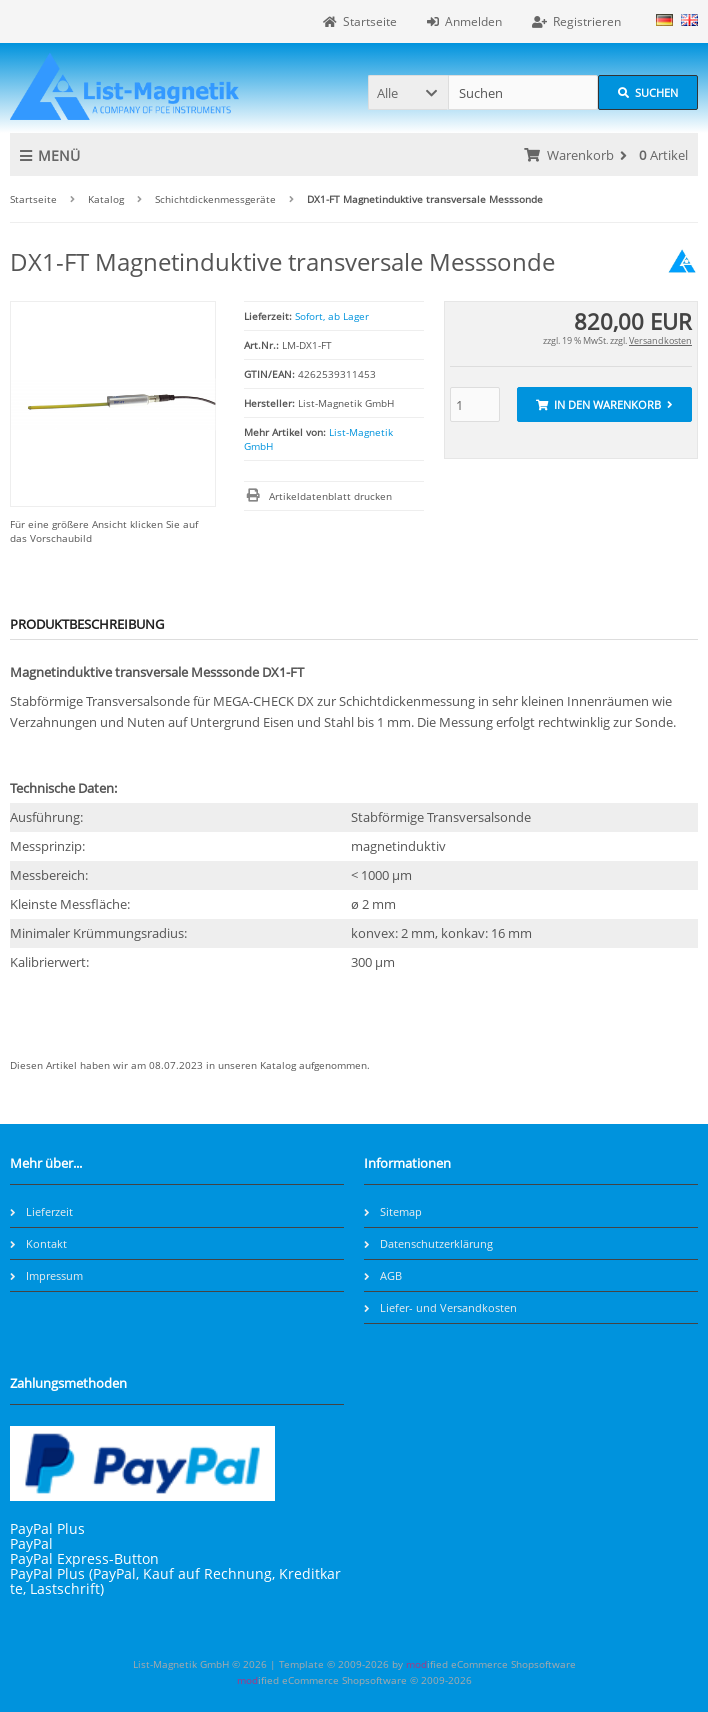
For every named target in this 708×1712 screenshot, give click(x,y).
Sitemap (393, 1211)
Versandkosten (660, 340)
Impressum (46, 1275)
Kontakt (38, 1243)
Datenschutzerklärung (428, 1243)
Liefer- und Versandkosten (440, 1307)
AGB (383, 1275)
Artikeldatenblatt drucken (330, 496)
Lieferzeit (41, 1211)
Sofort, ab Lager (332, 316)
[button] (408, 92)
